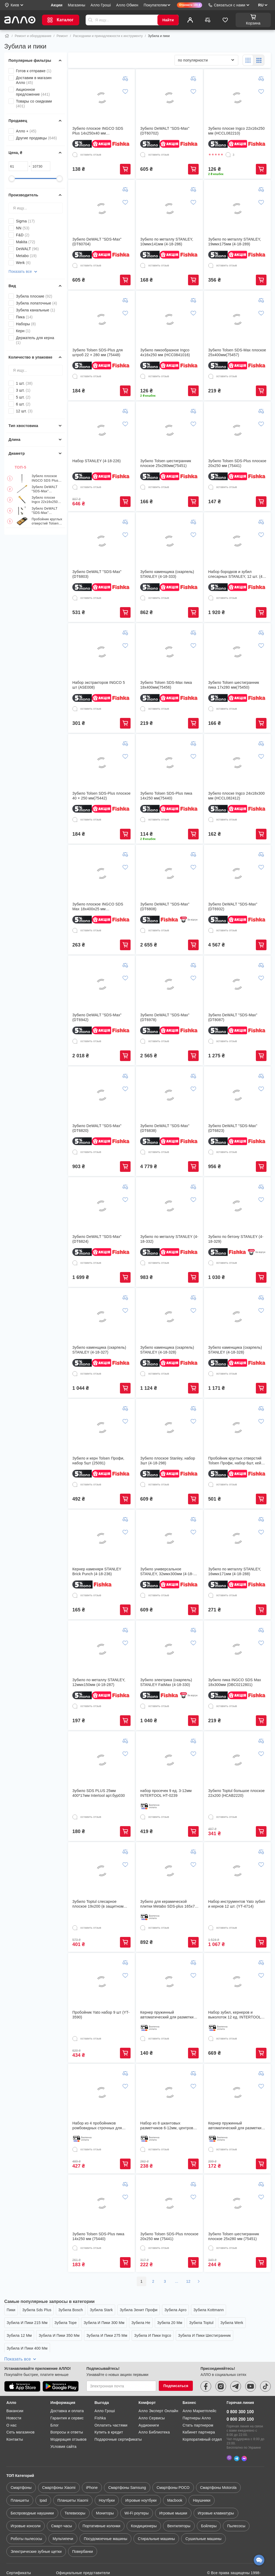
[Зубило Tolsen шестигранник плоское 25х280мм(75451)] (169, 430)
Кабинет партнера (198, 2408)
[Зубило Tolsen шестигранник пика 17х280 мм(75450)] (237, 651)
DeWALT (27, 249)
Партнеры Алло (196, 2394)
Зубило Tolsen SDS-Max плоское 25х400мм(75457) (237, 352)
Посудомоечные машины (105, 2512)
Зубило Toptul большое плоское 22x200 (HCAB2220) (236, 1793)
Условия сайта (64, 2422)
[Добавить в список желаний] (125, 91)
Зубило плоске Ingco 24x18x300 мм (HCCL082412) (236, 795)
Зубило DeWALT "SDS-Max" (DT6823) (232, 1128)
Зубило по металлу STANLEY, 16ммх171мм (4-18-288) (234, 1571)
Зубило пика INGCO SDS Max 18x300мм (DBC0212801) (234, 1682)
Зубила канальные (35, 310)
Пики (11, 2310)
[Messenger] (244, 2432)
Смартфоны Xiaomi (59, 2461)
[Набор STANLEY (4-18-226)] (101, 430)
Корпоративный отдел (202, 2415)
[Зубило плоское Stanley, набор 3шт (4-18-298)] (169, 1427)
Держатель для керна (35, 340)
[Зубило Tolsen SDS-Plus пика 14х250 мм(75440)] (169, 762)
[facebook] (206, 2362)
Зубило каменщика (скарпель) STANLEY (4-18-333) (167, 574)
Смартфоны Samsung (127, 2461)
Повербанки (82, 2525)
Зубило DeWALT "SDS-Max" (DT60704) (44, 511)
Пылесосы (236, 2500)
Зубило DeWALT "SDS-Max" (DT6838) (164, 1128)
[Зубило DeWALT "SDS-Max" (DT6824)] (101, 1205)
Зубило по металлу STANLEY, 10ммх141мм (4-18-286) (166, 241)
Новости (13, 2394)
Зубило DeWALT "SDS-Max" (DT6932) (232, 906)
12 (188, 2281)
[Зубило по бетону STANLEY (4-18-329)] (237, 1205)
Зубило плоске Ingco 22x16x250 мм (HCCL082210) (46, 500)
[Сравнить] (208, 20)
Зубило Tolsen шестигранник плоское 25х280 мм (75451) (233, 2236)
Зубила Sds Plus (37, 2310)
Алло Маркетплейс (199, 2386)
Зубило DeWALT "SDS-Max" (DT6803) (97, 574)
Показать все (23, 271)
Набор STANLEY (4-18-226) (96, 461)
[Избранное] (225, 20)
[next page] (198, 2281)
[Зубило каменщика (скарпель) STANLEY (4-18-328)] (169, 1316)
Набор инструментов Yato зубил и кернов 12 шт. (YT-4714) (236, 1903)
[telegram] (235, 2362)
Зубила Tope (66, 2323)
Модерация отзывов (69, 2415)
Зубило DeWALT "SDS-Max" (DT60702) (44, 489)
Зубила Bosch (70, 2310)
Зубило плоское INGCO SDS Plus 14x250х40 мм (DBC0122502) (45, 478)
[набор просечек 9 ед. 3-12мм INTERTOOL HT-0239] (169, 1760)
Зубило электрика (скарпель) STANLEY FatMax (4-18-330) (166, 1682)
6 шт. (23, 404)
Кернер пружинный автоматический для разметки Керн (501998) (234, 2125)
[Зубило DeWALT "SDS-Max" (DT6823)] (237, 1095)
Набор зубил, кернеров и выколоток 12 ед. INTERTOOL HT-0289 (234, 2015)
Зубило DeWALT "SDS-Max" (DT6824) (97, 1239)
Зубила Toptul (201, 2323)
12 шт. (24, 411)
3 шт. (23, 390)
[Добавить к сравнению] (125, 78)
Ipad (43, 2474)
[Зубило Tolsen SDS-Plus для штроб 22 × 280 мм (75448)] (101, 319)
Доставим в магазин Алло (34, 80)
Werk (23, 263)
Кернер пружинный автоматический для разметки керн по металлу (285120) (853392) (166, 2015)
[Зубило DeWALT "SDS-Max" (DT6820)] (101, 1095)
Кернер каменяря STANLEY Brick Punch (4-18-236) (96, 1571)
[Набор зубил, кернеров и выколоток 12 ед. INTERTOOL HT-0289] (237, 1981)
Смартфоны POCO (173, 2461)
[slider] (12, 178)
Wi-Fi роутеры (136, 2487)
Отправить (90, 20)
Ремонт (62, 36)
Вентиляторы (178, 2500)
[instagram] (220, 2362)
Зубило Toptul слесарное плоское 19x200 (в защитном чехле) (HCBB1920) (98, 1904)
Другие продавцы (36, 138)
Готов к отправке (33, 71)
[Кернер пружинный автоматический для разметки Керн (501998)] (237, 2092)
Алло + (26, 131)
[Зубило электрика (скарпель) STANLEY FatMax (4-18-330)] (169, 1649)
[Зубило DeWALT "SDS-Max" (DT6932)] (237, 873)
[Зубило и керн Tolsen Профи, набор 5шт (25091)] (101, 1427)
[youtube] (250, 2362)
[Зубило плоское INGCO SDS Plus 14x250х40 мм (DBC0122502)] (101, 97)
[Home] (7, 36)
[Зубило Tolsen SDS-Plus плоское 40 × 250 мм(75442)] (101, 762)
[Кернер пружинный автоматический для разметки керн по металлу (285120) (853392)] (169, 1981)
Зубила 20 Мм (169, 2323)
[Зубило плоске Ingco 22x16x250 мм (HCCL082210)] (237, 97)
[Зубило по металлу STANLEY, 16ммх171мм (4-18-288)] (237, 1538)
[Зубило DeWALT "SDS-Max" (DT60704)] (101, 208)
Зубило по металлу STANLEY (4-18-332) (169, 1239)
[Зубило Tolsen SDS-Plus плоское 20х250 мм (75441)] (237, 430)
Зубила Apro (175, 2310)
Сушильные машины (203, 2512)
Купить (125, 169)
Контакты (14, 2415)
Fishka (100, 2394)
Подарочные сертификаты (118, 2415)
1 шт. (24, 383)
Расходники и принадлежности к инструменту (108, 36)
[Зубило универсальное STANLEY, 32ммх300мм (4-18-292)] (169, 1538)
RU (261, 5)
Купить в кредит (108, 2408)
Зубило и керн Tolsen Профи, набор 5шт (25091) (98, 1460)
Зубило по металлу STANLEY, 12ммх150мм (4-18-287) (98, 1682)
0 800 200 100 (240, 2395)
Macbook (174, 2474)
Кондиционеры (144, 2500)
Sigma (25, 221)
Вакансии (14, 2386)
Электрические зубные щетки (36, 2525)
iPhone (92, 2461)
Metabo (26, 256)
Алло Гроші (104, 2386)
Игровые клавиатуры (216, 2487)
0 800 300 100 (240, 2387)
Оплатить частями (110, 2401)
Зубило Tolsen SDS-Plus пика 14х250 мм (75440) (98, 2236)
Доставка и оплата (67, 2386)
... (176, 2281)
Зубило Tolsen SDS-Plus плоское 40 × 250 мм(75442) (101, 795)
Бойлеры (209, 2500)
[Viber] (229, 2432)
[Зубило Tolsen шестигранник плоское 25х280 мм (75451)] (237, 2203)
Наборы (26, 324)
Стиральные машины (156, 2512)
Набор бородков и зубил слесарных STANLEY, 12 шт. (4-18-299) (236, 574)
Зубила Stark (101, 2310)
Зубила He (140, 2323)
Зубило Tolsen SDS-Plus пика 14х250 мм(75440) (166, 795)
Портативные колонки (101, 2500)
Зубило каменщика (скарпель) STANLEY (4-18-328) (167, 1349)
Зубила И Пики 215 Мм (27, 2323)
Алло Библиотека (154, 2408)
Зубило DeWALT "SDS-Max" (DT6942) (97, 1017)
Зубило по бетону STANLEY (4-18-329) (236, 1239)
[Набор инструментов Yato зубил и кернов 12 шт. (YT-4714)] (237, 1870)
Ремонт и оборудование (33, 36)
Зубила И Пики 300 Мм (104, 2323)
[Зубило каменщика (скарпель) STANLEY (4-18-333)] (169, 541)
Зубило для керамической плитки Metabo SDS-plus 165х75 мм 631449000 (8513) (168, 1904)
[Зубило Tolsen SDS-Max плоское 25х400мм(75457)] (237, 319)
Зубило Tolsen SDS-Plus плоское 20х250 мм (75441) (237, 463)
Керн (23, 331)
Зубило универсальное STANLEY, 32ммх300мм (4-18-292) (166, 1571)
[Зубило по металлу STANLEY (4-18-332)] (169, 1205)
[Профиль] (190, 20)
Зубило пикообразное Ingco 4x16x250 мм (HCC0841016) (165, 352)
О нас (11, 2401)
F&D (22, 235)
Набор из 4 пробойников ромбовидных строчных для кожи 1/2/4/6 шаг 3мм (97, 2125)
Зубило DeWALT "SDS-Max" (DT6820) (97, 1128)
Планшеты (20, 2474)
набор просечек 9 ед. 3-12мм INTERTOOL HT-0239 (165, 1793)
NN (22, 228)
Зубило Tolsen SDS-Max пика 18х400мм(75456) (166, 684)
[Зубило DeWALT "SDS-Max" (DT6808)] (169, 873)
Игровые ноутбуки (140, 2474)
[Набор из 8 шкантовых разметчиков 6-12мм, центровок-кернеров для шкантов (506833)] (169, 2092)
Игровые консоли (25, 2500)
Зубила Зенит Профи (138, 2310)
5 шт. (23, 397)
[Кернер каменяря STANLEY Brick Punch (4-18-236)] (101, 1538)
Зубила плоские (34, 296)
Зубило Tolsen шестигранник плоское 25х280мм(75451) (165, 463)
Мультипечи (63, 2512)
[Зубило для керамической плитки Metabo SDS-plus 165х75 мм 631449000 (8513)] (169, 1870)
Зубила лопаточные (36, 303)
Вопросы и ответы (67, 2408)
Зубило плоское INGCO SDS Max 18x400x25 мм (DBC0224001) (97, 906)
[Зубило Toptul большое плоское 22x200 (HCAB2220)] (237, 1760)
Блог (55, 2401)
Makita (25, 242)
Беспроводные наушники (32, 2487)
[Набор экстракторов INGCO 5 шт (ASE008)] (101, 651)
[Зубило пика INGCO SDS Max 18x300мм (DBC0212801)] (237, 1649)
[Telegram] (236, 2432)
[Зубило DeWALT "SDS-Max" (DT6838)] (169, 1095)
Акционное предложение (33, 91)
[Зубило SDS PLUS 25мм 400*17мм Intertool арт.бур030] (101, 1760)
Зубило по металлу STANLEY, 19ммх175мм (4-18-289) (234, 241)
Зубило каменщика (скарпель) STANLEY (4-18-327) (99, 1349)
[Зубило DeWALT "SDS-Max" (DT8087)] (237, 984)
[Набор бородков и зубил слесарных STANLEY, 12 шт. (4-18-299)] (237, 541)
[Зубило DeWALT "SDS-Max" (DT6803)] (101, 541)
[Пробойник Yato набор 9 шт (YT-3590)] (101, 1981)
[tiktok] (265, 2362)
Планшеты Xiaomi (72, 2474)
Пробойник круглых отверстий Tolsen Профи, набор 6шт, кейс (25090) (47, 521)
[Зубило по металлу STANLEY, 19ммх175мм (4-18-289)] (237, 208)
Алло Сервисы (152, 2394)
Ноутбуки (107, 2474)
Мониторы (105, 2487)
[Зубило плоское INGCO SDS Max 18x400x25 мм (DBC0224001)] (101, 873)
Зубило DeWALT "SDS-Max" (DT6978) (164, 1017)
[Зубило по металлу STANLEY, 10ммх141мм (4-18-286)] (169, 208)
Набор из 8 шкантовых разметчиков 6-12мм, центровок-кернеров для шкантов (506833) (169, 2125)
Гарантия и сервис (67, 2394)
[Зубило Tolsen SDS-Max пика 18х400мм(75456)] (169, 651)
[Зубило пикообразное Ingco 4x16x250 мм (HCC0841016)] (169, 319)
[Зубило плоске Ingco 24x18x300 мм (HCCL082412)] (237, 762)
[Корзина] (253, 20)
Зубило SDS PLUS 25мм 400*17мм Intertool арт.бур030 (98, 1793)
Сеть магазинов (20, 2408)
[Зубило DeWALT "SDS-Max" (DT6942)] (101, 984)
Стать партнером (197, 2401)
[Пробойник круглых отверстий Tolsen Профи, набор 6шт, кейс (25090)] (237, 1427)
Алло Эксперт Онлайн (158, 2386)
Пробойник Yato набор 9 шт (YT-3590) (101, 2014)
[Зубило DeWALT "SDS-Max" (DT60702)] (169, 97)
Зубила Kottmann (208, 2310)
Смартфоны (21, 2461)
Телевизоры (75, 2487)
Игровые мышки (173, 2487)
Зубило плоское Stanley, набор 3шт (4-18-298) (167, 1460)
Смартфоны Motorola (218, 2461)
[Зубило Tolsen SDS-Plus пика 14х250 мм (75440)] (101, 2203)
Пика (24, 317)
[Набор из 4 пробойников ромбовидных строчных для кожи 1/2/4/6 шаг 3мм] (101, 2092)
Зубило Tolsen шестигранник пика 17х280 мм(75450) (233, 684)
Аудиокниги (149, 2401)
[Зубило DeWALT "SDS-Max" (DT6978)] (169, 984)
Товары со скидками (34, 103)
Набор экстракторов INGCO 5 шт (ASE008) (98, 684)
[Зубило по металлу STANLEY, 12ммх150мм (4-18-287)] (101, 1649)
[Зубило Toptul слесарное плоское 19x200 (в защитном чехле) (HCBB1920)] (101, 1870)
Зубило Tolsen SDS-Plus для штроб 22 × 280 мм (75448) (97, 352)
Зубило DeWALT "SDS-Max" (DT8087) (232, 1017)
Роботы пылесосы (26, 2512)
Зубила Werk (231, 2323)
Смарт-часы (61, 2500)
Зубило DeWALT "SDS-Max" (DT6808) (164, 906)
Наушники (201, 2474)
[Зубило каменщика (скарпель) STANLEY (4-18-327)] (101, 1316)
